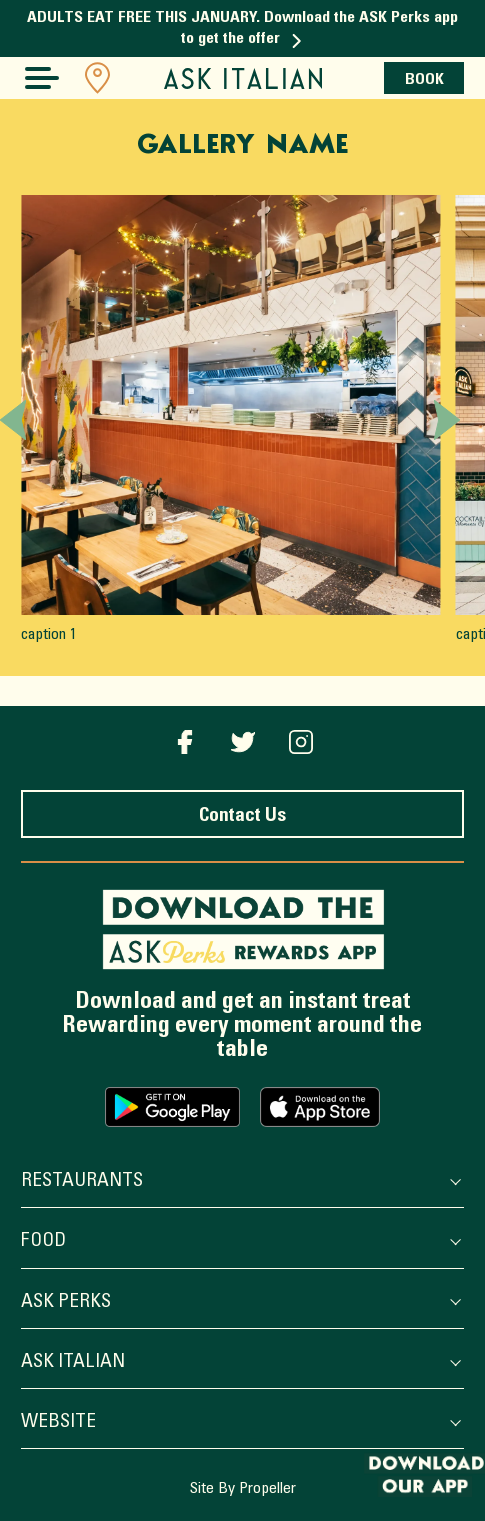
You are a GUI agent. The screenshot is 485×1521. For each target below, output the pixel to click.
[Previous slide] (13, 420)
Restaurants (239, 1182)
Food (239, 1242)
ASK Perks (239, 1303)
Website (239, 1423)
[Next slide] (447, 420)
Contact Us (242, 816)
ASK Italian (239, 1363)
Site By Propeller (242, 1489)
